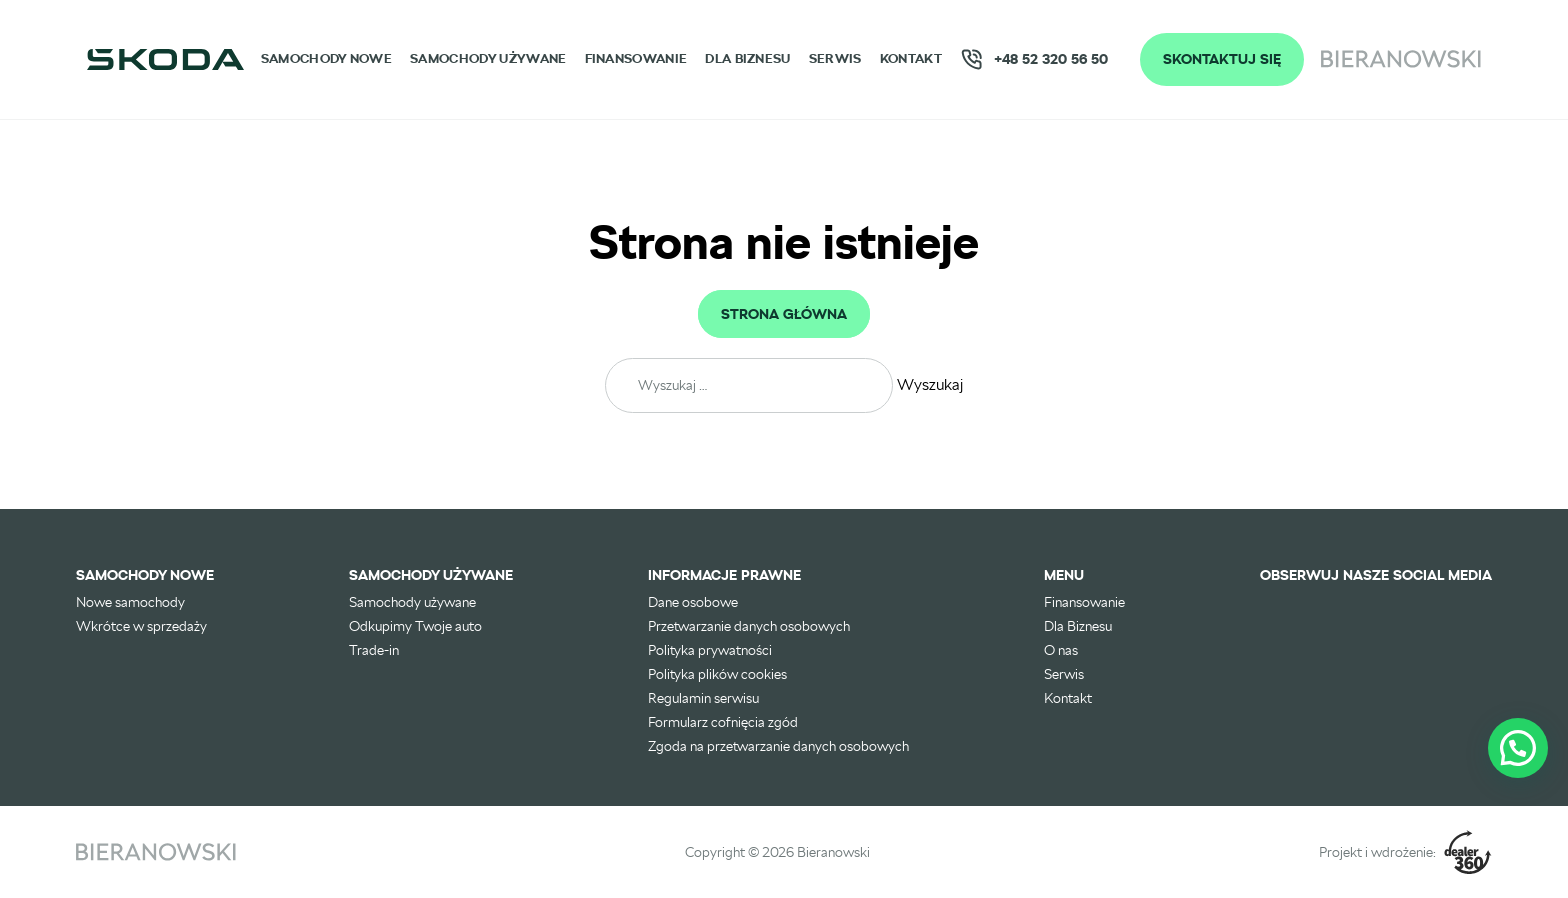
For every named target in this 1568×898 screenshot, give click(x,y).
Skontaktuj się (1222, 59)
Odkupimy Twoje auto (415, 626)
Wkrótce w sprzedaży (141, 626)
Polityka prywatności (710, 650)
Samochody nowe (326, 58)
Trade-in (374, 650)
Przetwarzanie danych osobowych (749, 626)
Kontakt (911, 58)
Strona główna (784, 314)
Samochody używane (488, 58)
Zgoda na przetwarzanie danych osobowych (778, 746)
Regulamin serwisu (703, 698)
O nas (1061, 650)
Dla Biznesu (747, 58)
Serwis (835, 58)
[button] (1518, 748)
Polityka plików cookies (717, 674)
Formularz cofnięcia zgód (723, 722)
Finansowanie (636, 58)
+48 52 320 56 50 (1034, 59)
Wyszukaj (930, 384)
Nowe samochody (130, 602)
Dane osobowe (693, 602)
